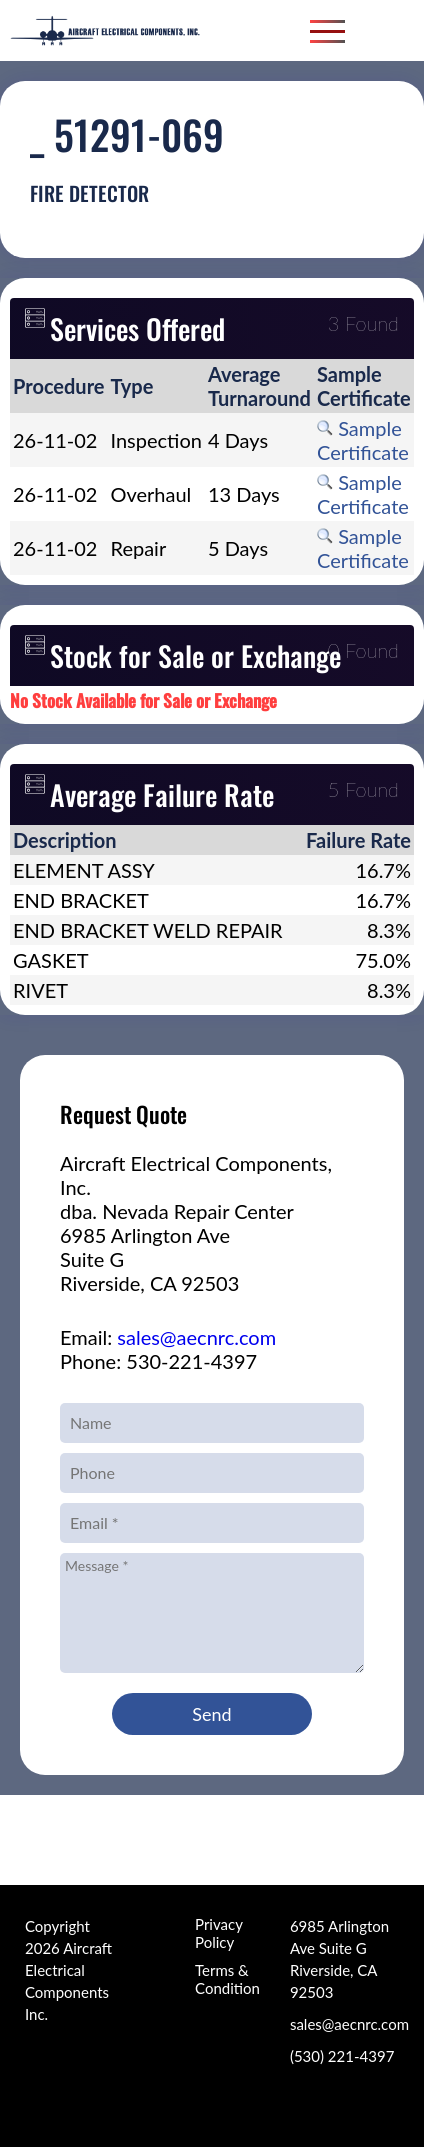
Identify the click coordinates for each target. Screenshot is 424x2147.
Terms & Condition (227, 1979)
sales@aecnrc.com (196, 1337)
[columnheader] (59, 386)
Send (211, 1714)
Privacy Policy (218, 1933)
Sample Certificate (363, 440)
